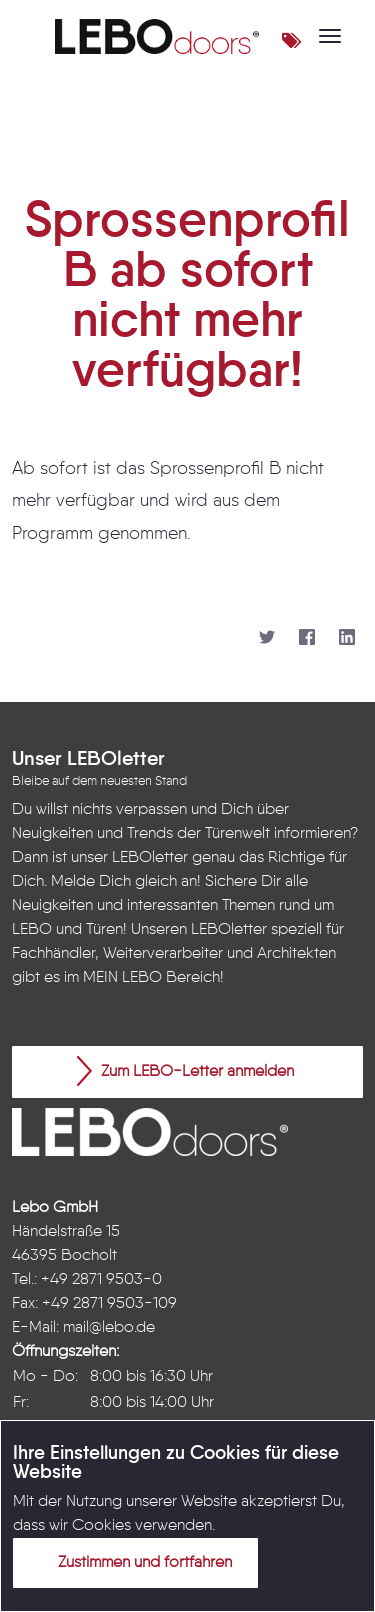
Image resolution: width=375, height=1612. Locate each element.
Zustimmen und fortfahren (133, 1562)
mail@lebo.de (109, 1328)
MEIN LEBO (122, 978)
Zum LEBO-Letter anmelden (185, 1071)
